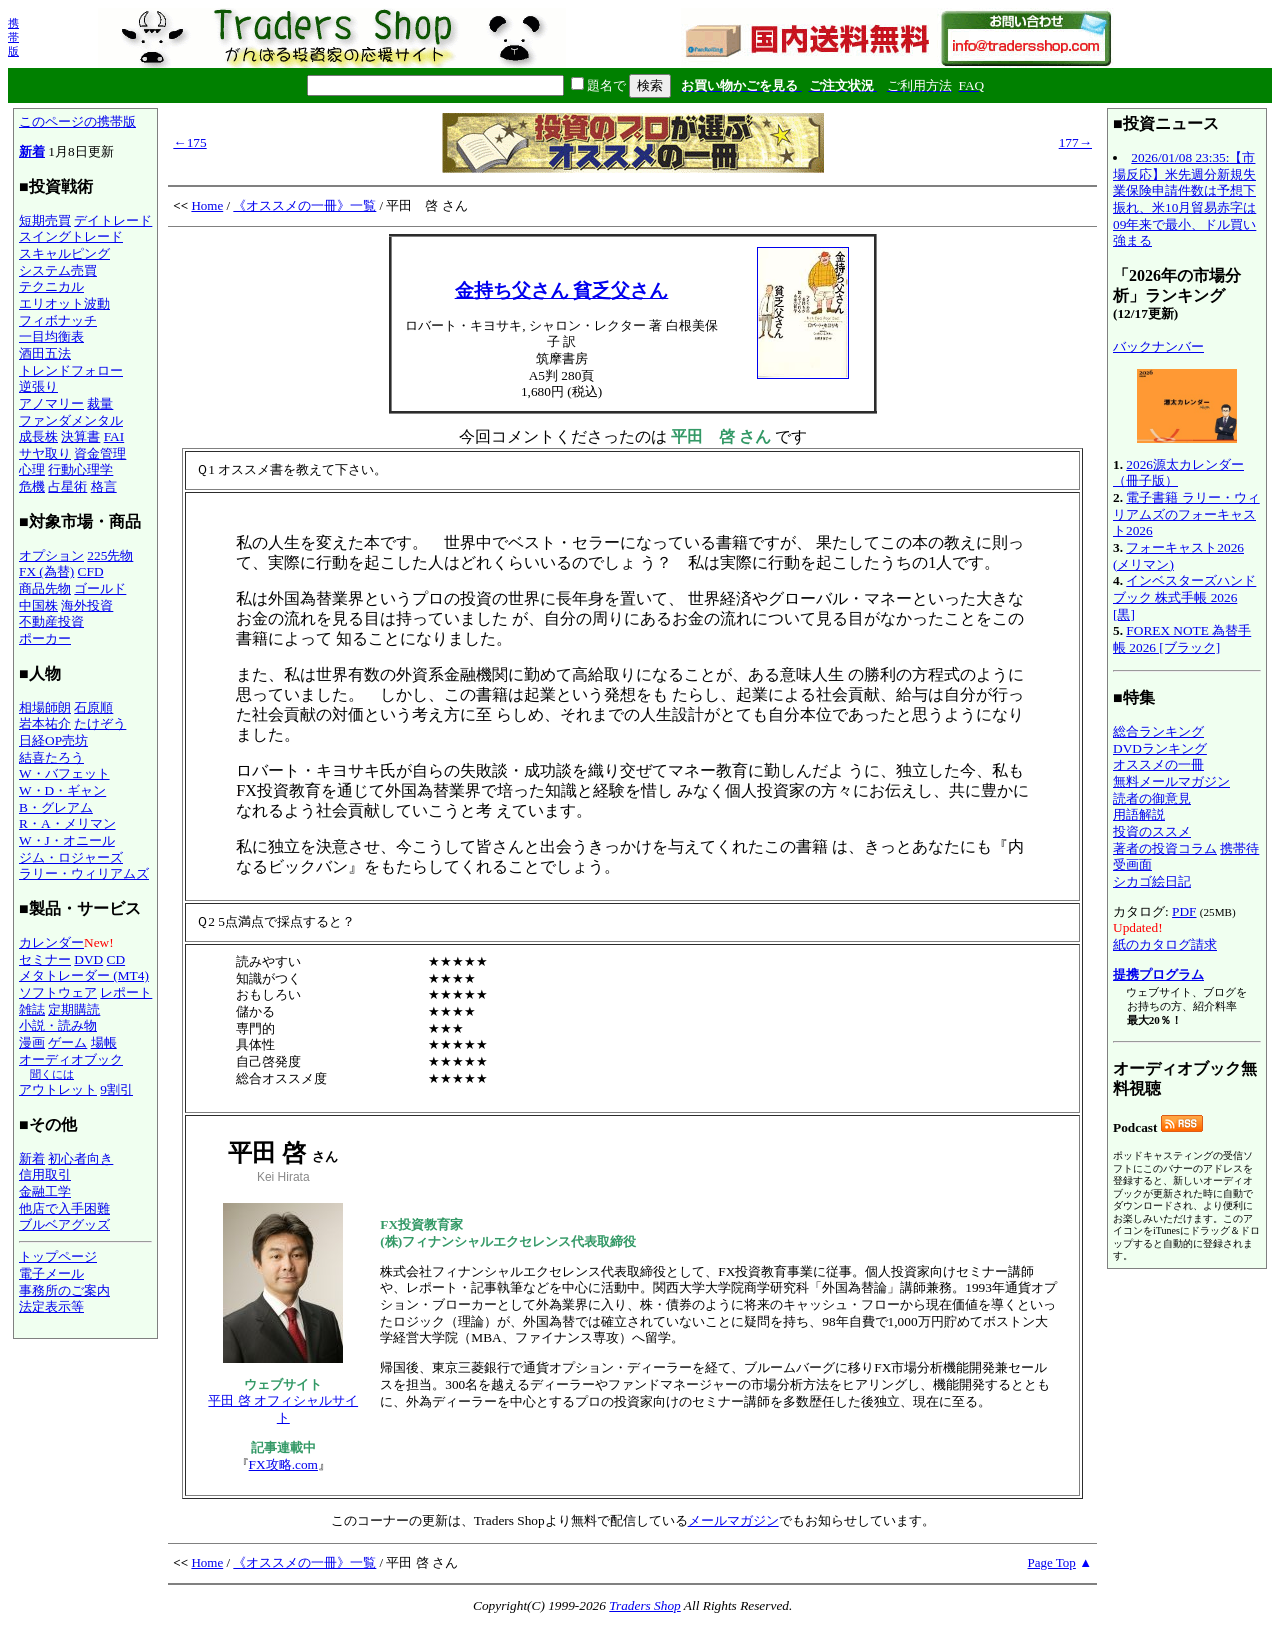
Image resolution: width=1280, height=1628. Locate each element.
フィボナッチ (58, 320)
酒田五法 (45, 353)
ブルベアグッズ (64, 1224)
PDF (1184, 911)
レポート (126, 992)
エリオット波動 (64, 303)
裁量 (100, 403)
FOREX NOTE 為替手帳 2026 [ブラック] (1182, 639)
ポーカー (45, 638)
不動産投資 (51, 621)
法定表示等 (51, 1306)
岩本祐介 (45, 723)
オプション (51, 555)
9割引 (116, 1089)
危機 (32, 486)
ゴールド (100, 588)
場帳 (104, 1042)
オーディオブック (71, 1059)
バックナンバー (1158, 346)
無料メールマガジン (1171, 781)
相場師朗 (45, 707)
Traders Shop (644, 1605)
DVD (88, 959)
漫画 (32, 1042)
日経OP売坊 (53, 740)
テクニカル (51, 286)
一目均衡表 (51, 336)
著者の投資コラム (1165, 848)
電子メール (51, 1273)
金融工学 (45, 1191)
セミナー (45, 959)
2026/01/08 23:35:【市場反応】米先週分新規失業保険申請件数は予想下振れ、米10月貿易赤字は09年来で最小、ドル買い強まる (1184, 199)
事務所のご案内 (64, 1290)
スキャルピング (64, 253)
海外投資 (87, 605)
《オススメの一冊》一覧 (304, 205)
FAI (114, 436)
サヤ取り (45, 453)
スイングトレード (71, 236)
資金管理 (100, 453)
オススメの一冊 (1158, 764)
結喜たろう (51, 757)
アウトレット (58, 1089)
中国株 (38, 605)
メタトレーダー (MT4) (84, 975)
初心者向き (80, 1158)
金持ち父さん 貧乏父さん (562, 290)
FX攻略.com (283, 1464)
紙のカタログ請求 (1165, 944)
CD (116, 959)
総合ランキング (1158, 731)
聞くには (52, 1074)
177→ (1075, 142)
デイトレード (113, 220)
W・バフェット (64, 773)
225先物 (110, 555)
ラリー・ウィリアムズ (84, 873)
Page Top (1052, 1562)
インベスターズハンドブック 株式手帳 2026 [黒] (1184, 597)
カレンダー (51, 942)
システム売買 (58, 270)
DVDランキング (1160, 748)
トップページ (58, 1256)
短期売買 (45, 220)
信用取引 (45, 1174)
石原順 (93, 707)
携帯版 (13, 37)
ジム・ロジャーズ (71, 857)
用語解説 (1139, 814)
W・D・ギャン (62, 790)
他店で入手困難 (64, 1208)
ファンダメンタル (71, 420)
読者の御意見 (1152, 798)
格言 (104, 486)
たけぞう (100, 723)
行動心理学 (80, 469)
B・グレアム (56, 807)
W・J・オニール (67, 840)
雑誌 (32, 1009)
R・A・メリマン (67, 823)
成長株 (38, 436)
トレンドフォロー (71, 370)
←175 (189, 142)
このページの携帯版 (77, 121)
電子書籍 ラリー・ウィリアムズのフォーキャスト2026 (1186, 514)
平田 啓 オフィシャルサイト (283, 1409)
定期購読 (74, 1009)
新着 (32, 151)
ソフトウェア (58, 992)
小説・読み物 (58, 1025)
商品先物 (45, 588)
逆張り (38, 386)
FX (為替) (46, 571)
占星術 (67, 486)
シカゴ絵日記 (1152, 881)
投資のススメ (1152, 831)
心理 (32, 469)
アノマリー (51, 403)
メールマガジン (733, 1520)
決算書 (80, 436)
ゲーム (67, 1042)
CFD (91, 571)
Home (207, 205)
